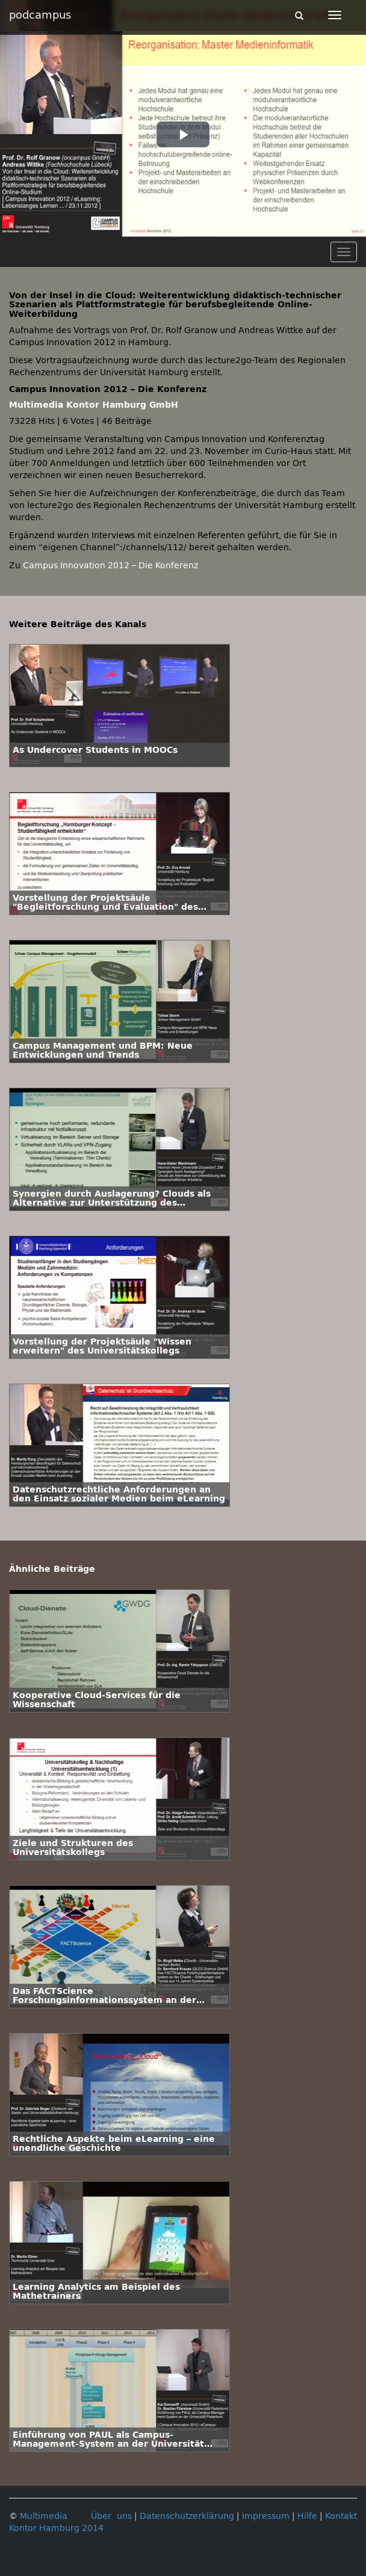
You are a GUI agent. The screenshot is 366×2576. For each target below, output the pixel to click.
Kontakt (341, 2516)
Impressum (266, 2516)
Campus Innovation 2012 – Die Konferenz (110, 565)
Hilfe (307, 2516)
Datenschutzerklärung (187, 2516)
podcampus (40, 15)
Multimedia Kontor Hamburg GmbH (93, 405)
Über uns (111, 2516)
